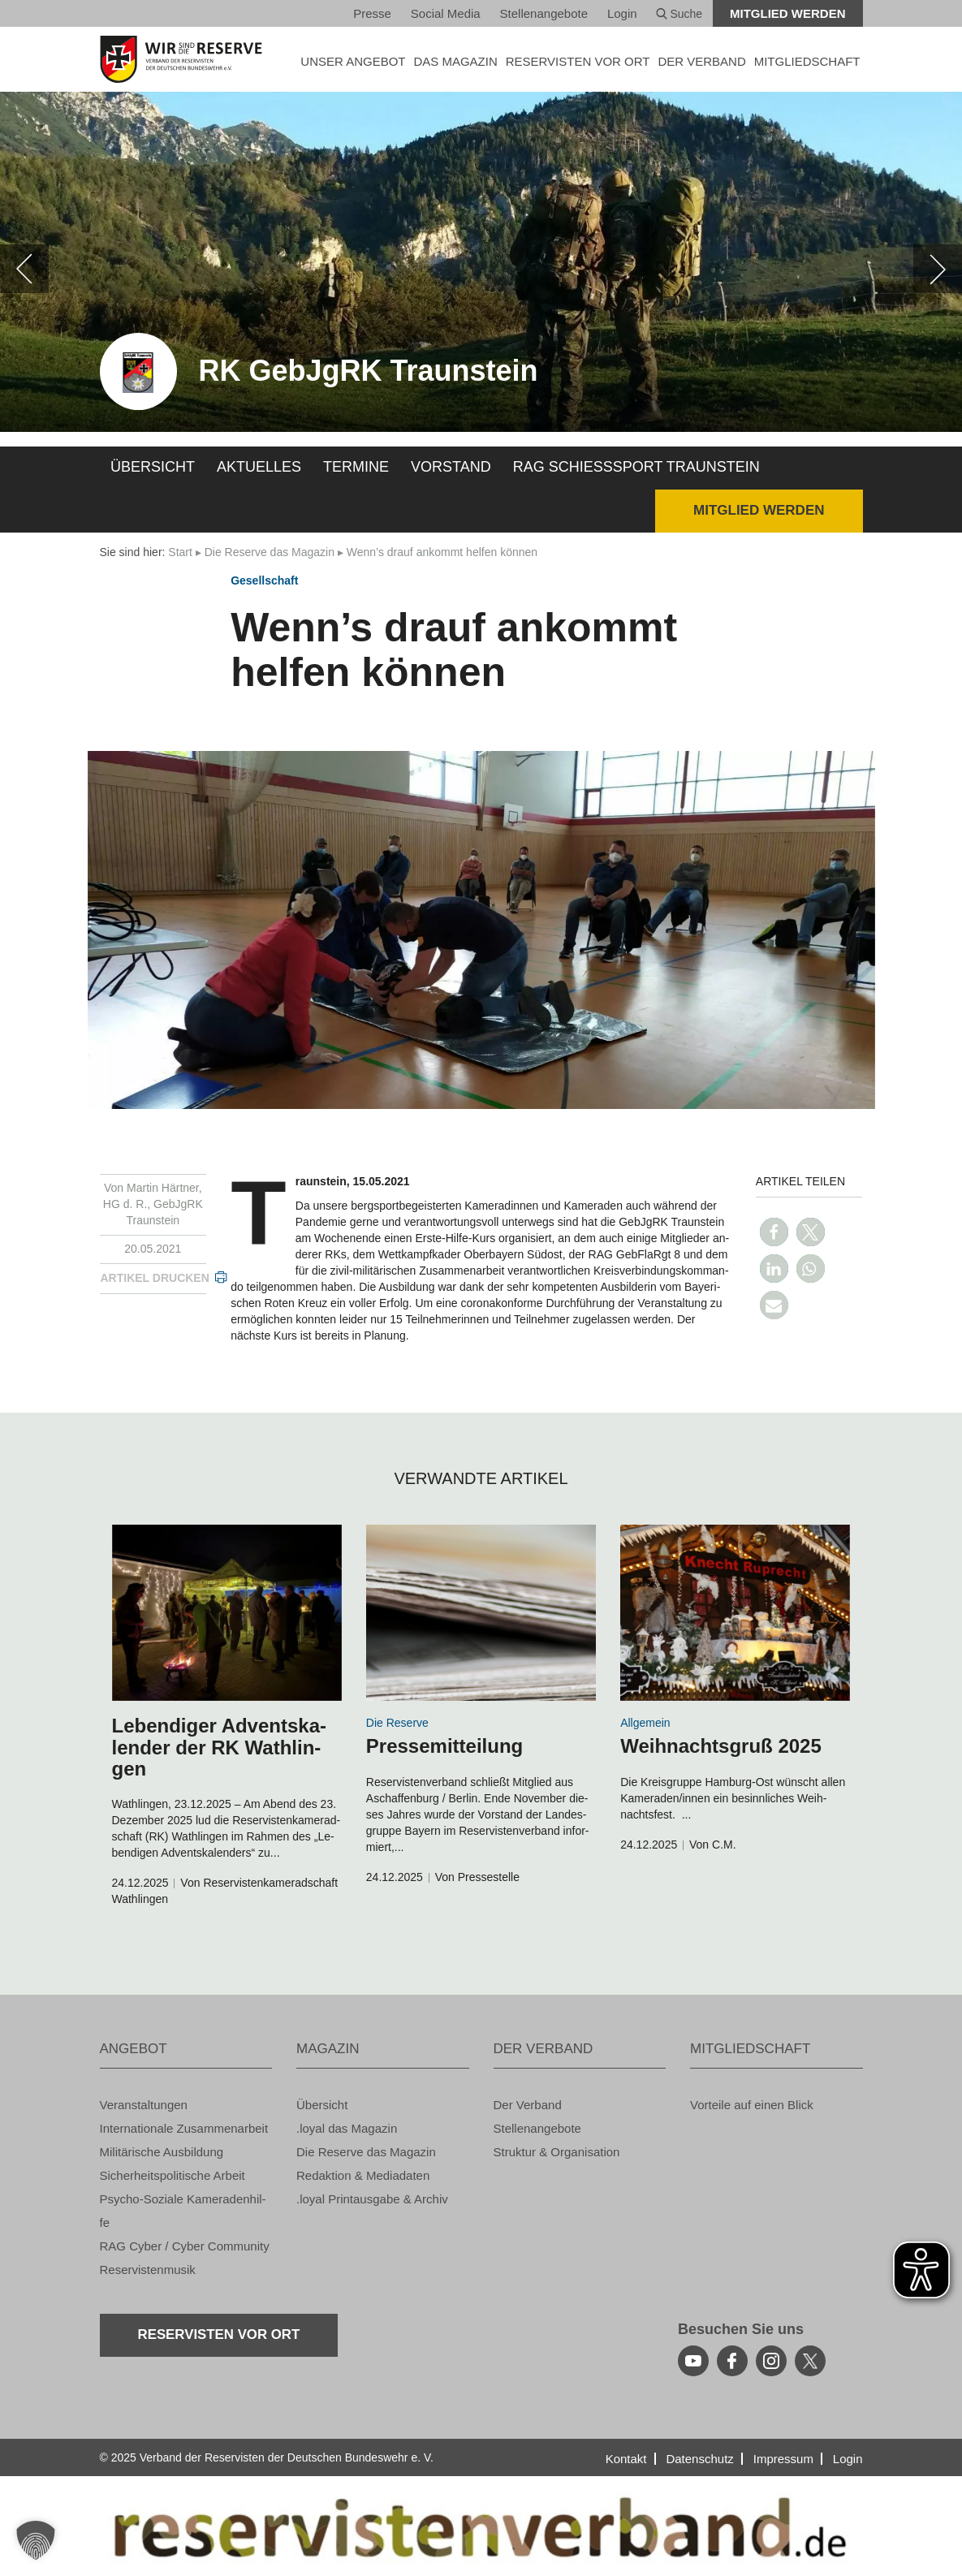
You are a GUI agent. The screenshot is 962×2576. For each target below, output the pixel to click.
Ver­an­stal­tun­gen (144, 2105)
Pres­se (372, 13)
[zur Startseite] (186, 59)
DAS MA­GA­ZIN (455, 61)
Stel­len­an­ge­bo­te (544, 13)
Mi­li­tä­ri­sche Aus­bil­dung (162, 2152)
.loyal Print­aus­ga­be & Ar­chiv (372, 2199)
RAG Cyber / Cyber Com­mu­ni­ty (185, 2246)
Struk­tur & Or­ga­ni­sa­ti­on (557, 2152)
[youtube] (693, 2360)
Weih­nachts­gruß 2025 (721, 1746)
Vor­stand (451, 467)
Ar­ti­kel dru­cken (155, 1277)
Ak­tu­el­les (259, 467)
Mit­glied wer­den (788, 13)
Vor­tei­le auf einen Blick (751, 2105)
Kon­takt (626, 2459)
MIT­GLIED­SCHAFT (807, 61)
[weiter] (937, 268)
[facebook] (732, 2360)
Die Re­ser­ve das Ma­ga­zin (269, 552)
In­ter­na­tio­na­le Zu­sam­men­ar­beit (184, 2128)
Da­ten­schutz (699, 2459)
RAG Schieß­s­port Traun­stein (636, 467)
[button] (774, 1232)
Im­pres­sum (783, 2459)
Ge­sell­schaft (264, 580)
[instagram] (771, 2360)
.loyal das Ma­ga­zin (346, 2128)
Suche (679, 13)
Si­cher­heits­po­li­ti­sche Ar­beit (172, 2175)
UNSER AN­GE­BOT (352, 61)
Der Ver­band (528, 2105)
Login (622, 13)
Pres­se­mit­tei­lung (444, 1746)
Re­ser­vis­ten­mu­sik (148, 2269)
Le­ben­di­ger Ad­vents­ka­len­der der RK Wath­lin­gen (219, 1747)
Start (180, 552)
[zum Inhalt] (227, 1613)
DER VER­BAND (701, 61)
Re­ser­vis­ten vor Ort (578, 61)
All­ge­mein (645, 1722)
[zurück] (24, 268)
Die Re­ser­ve (397, 1722)
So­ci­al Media (446, 13)
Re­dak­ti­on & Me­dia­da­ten (362, 2175)
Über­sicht (152, 467)
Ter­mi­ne (356, 467)
